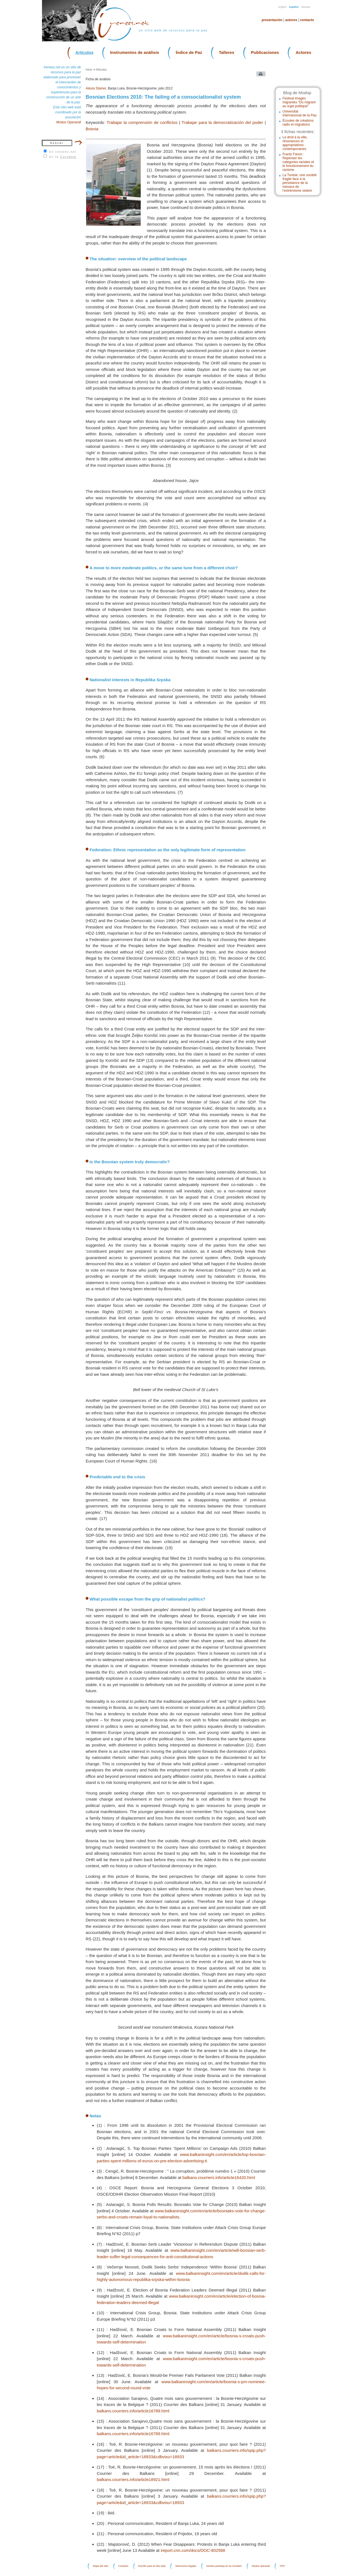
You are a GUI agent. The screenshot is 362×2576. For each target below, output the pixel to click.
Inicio (89, 69)
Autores (291, 20)
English (282, 7)
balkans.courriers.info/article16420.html (218, 2177)
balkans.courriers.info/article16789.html (133, 2410)
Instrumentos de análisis (134, 52)
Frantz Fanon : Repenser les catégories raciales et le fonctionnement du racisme (298, 162)
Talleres (226, 52)
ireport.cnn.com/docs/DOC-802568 (193, 2550)
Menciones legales (185, 2566)
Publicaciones (265, 52)
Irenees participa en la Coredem (224, 2566)
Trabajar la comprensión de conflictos (141, 122)
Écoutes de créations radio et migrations (298, 122)
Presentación (272, 20)
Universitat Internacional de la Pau (299, 113)
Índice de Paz (189, 52)
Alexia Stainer (96, 88)
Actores (303, 52)
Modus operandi (261, 2566)
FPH (282, 2566)
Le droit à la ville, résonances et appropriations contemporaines (295, 143)
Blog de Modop (297, 92)
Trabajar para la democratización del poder (222, 122)
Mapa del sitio (100, 2566)
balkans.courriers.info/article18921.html (133, 2479)
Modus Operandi (68, 122)
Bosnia (92, 128)
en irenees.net (62, 151)
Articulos (84, 52)
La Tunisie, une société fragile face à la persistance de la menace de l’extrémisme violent (299, 183)
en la (62, 156)
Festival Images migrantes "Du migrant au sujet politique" (299, 102)
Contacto (307, 20)
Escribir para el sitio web (152, 2566)
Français (305, 7)
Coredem (68, 156)
